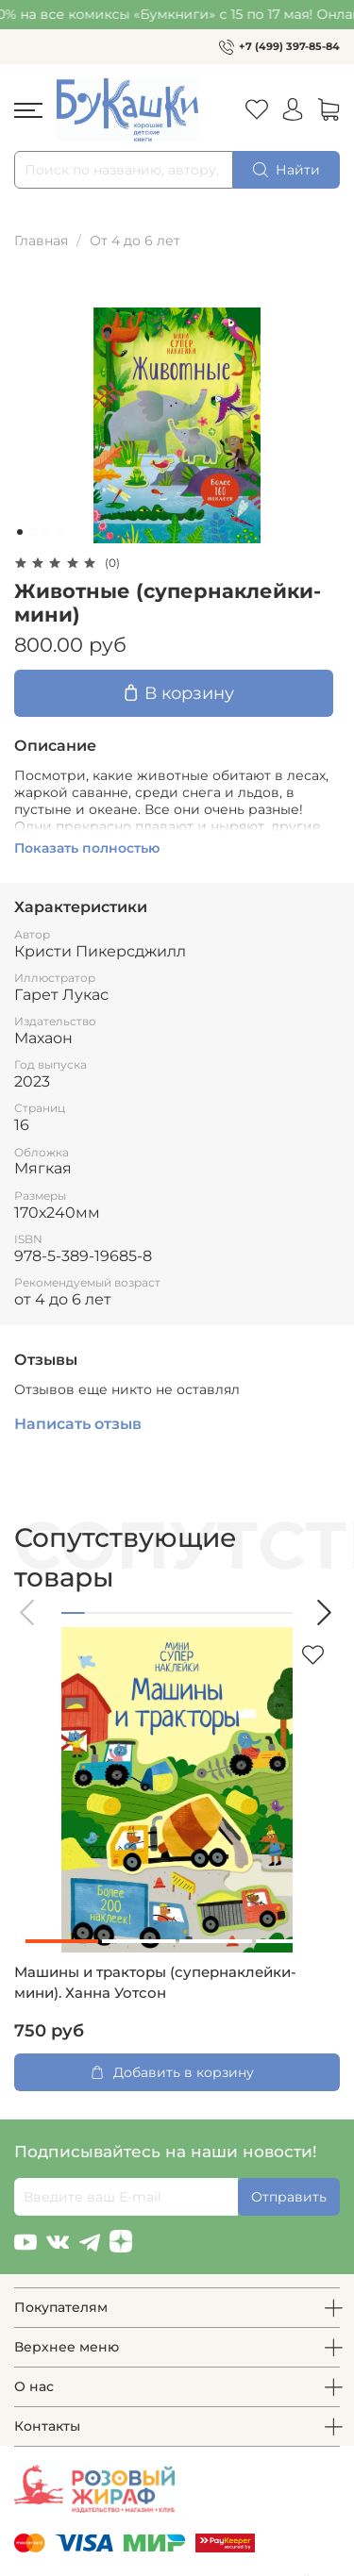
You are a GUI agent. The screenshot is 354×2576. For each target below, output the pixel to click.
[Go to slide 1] (20, 532)
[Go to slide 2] (33, 532)
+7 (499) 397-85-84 (289, 46)
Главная (41, 240)
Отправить (289, 2196)
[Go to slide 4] (59, 532)
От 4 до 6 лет (135, 240)
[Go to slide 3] (46, 532)
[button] (28, 1612)
